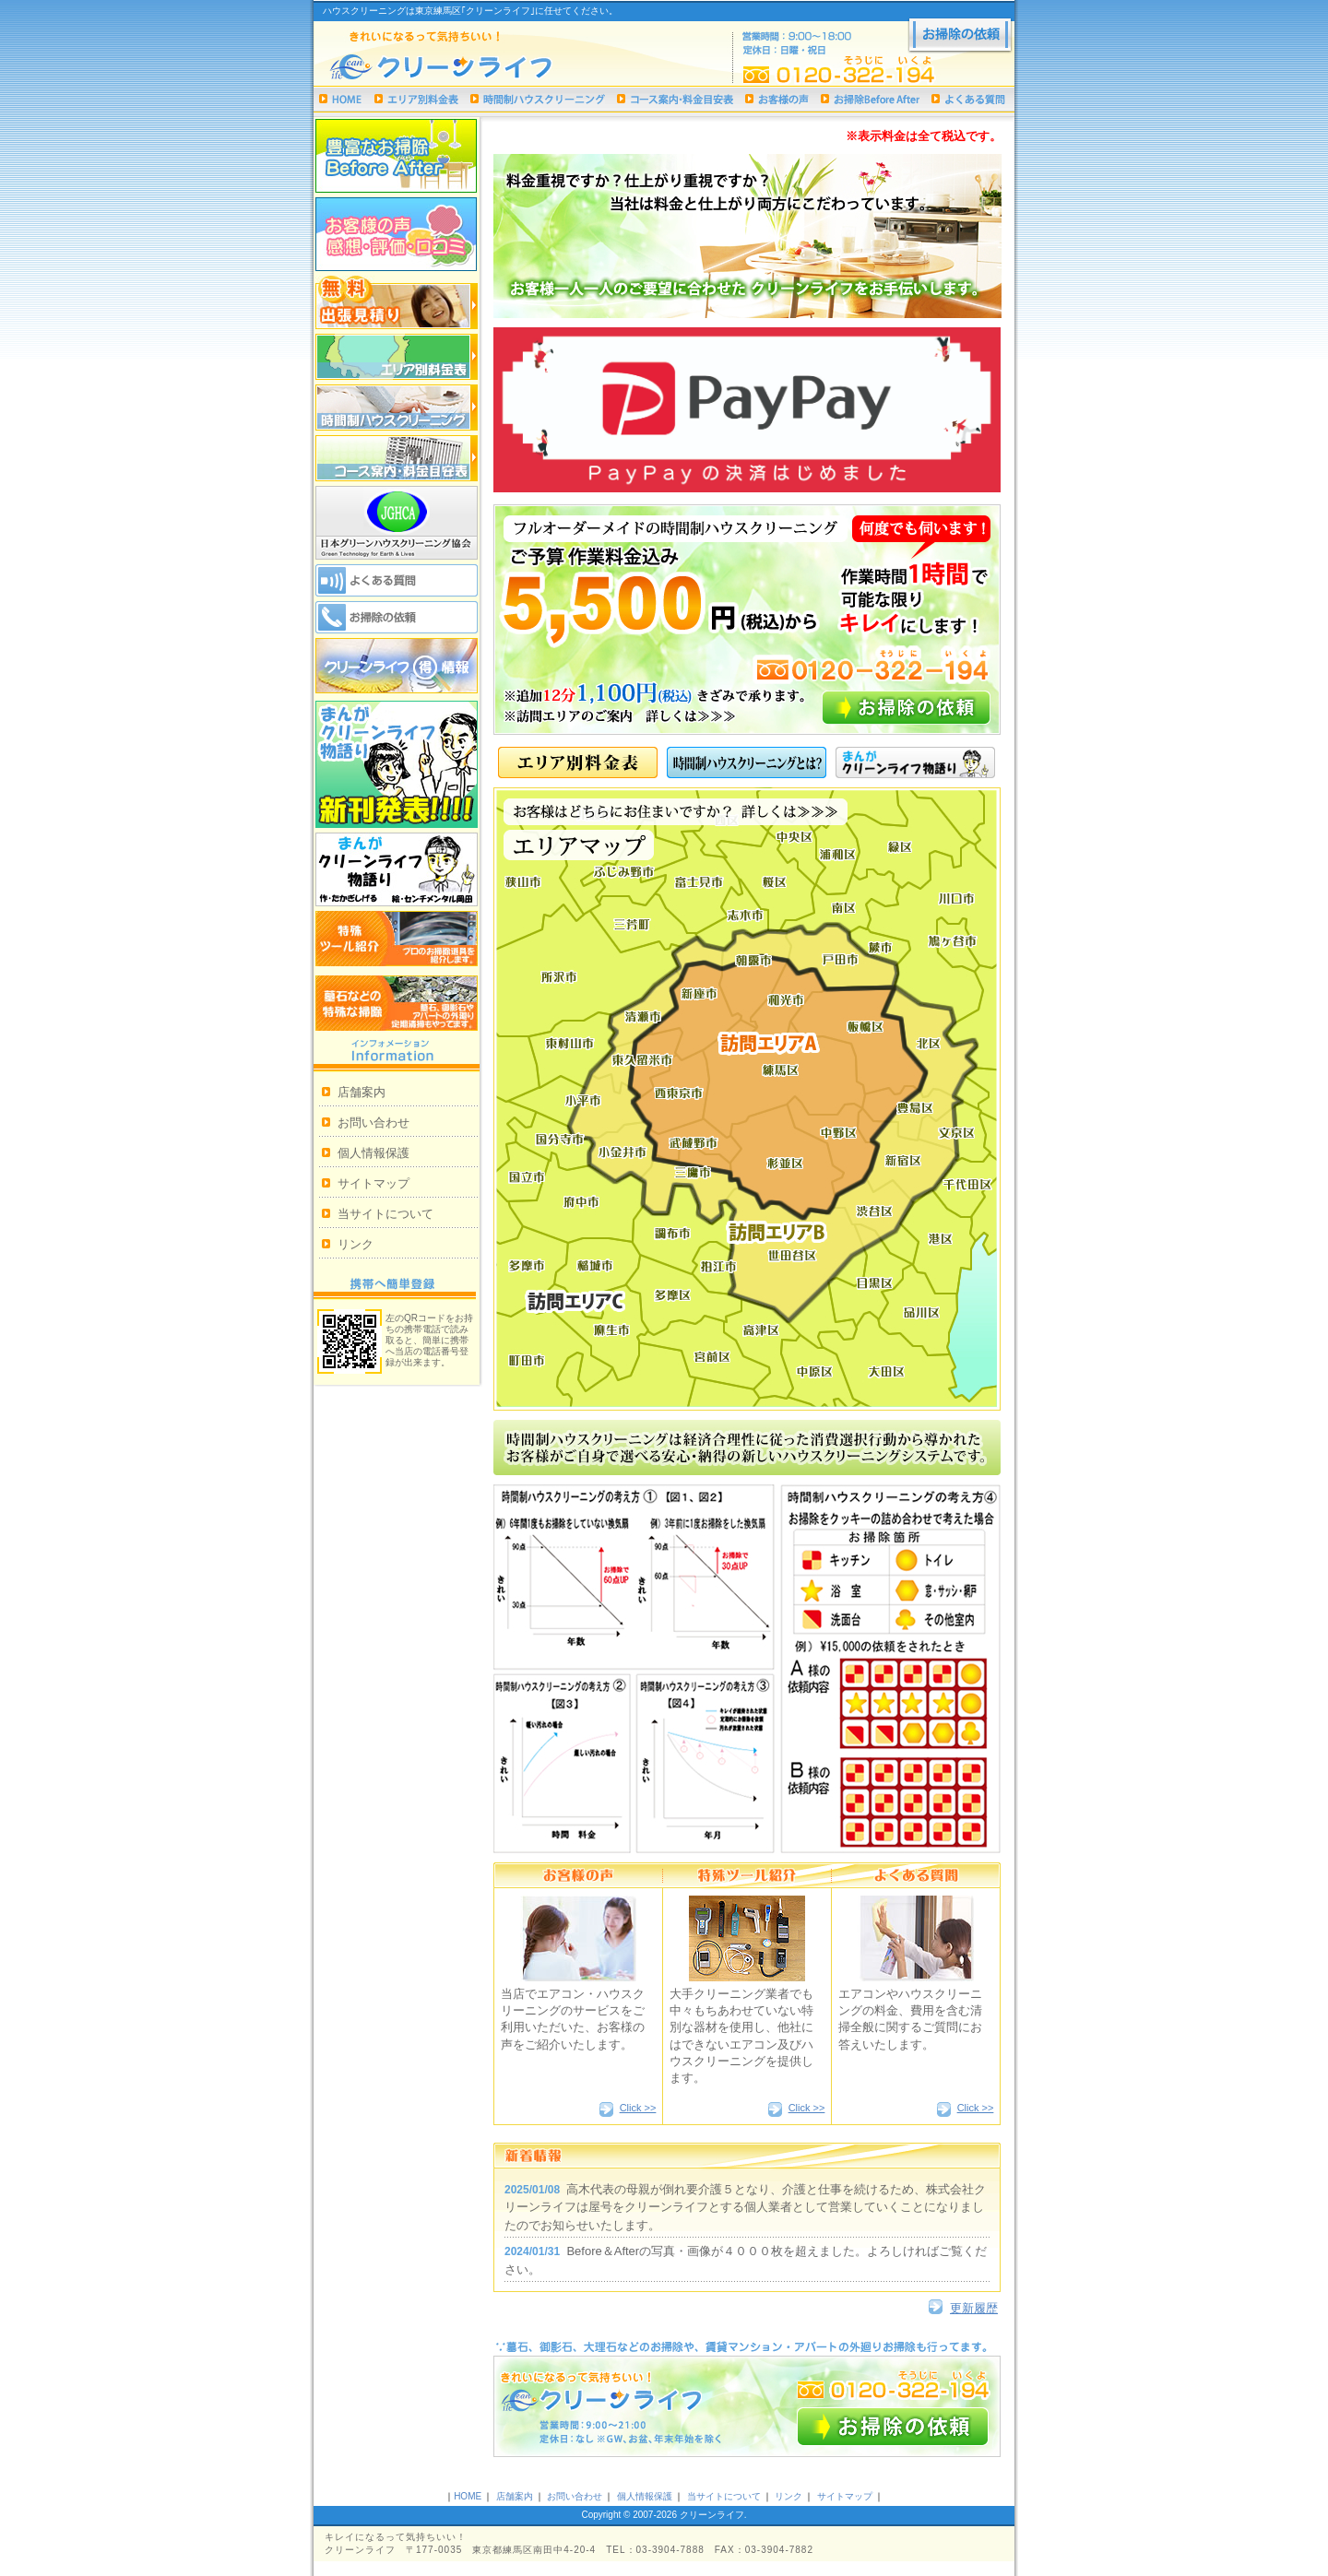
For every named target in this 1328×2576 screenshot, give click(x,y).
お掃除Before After (870, 99)
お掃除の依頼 (960, 36)
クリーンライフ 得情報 (396, 665)
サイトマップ (373, 1183)
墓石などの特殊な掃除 (396, 1003)
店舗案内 (361, 1092)
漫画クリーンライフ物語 (396, 869)
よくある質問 (968, 99)
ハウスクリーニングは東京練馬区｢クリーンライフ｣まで (471, 67)
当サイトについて (385, 1214)
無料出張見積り (396, 302)
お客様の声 (777, 99)
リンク (356, 1244)
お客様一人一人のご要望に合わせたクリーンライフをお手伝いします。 (747, 236)
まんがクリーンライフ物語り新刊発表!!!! (396, 764)
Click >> (638, 2107)
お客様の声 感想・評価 (396, 234)
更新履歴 (974, 2308)
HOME (467, 2496)
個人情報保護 (373, 1153)
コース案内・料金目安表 (675, 99)
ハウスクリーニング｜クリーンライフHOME (340, 99)
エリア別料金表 (416, 99)
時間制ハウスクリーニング (537, 99)
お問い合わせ (373, 1122)
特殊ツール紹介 (396, 938)
